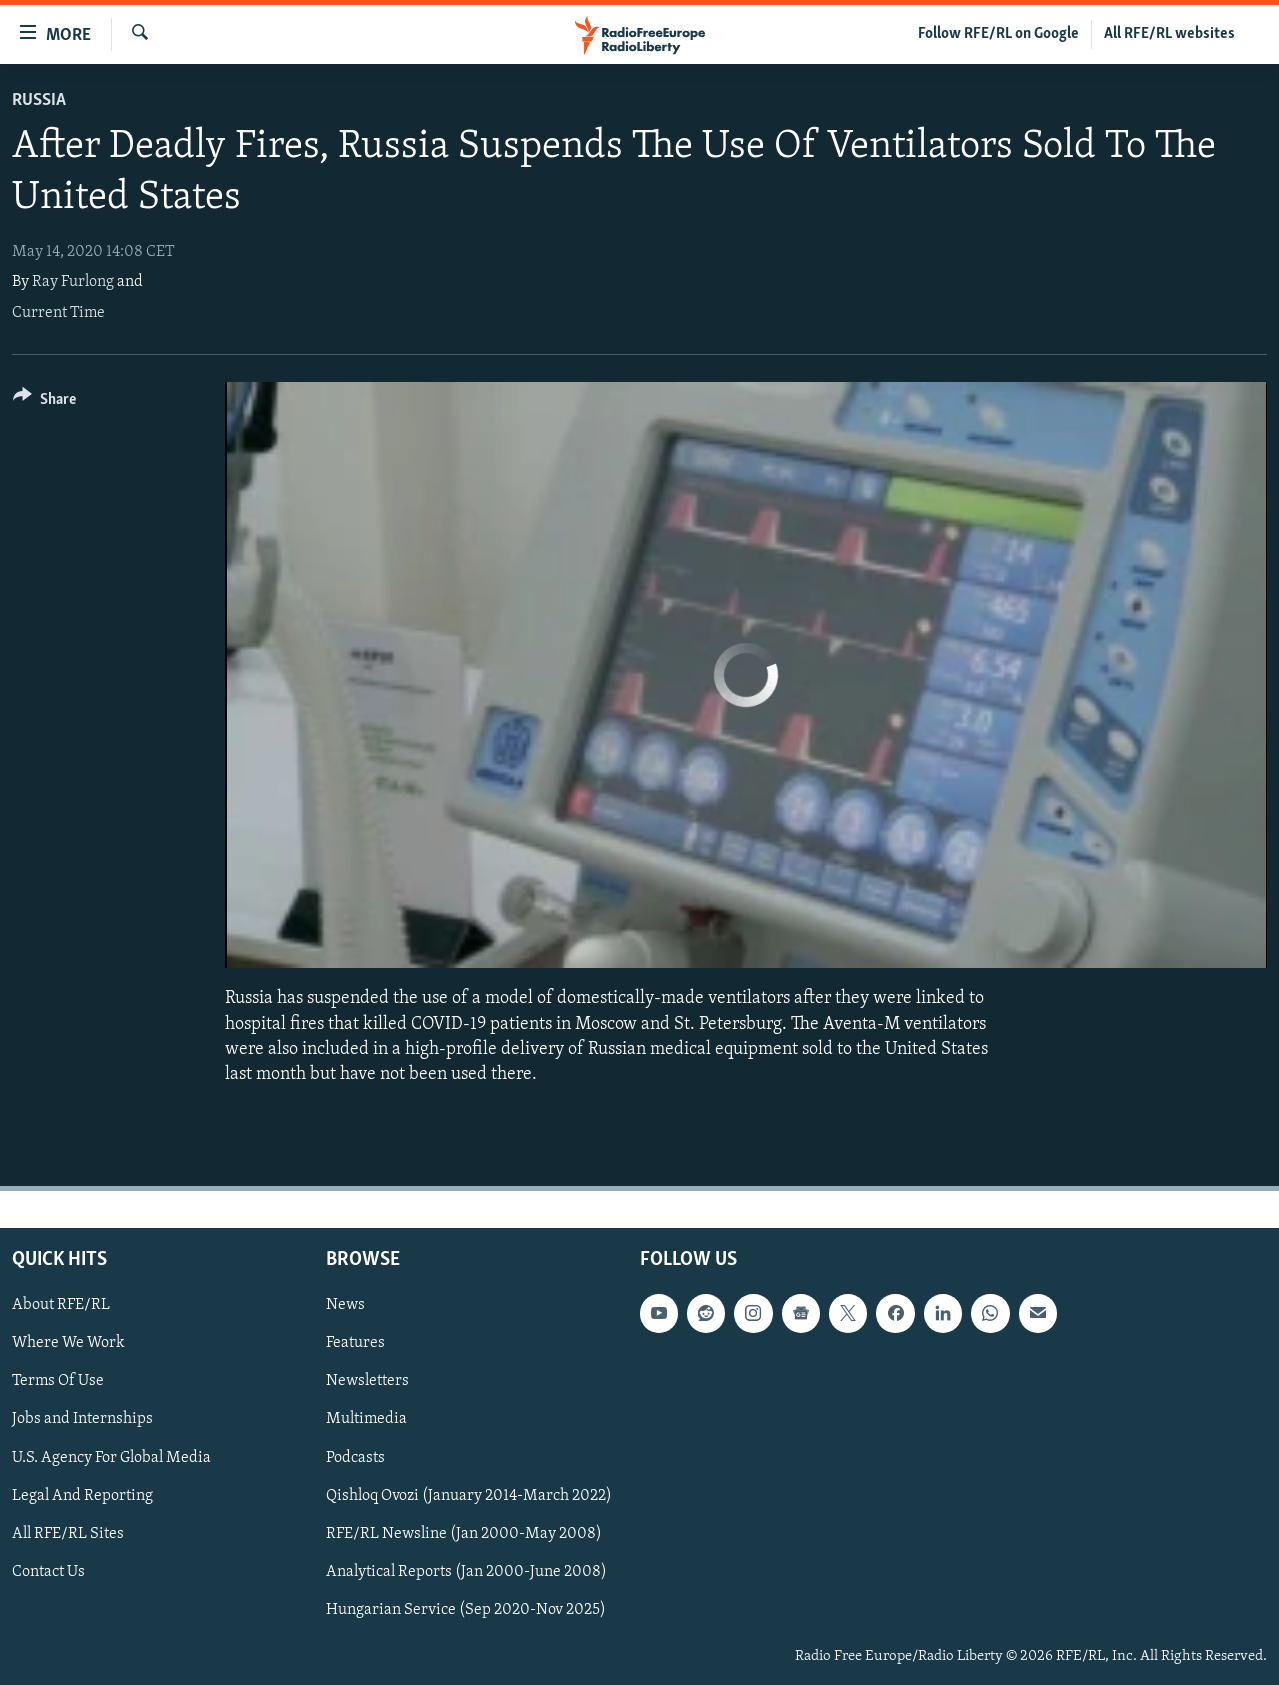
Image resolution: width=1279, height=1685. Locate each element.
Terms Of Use (58, 1382)
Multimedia (366, 1420)
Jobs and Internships (82, 1420)
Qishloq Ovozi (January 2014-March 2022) (469, 1496)
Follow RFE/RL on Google (998, 34)
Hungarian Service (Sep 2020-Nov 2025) (466, 1610)
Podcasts (355, 1458)
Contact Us (48, 1572)
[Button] (44, 402)
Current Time (58, 313)
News (345, 1306)
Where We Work (68, 1344)
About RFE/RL (61, 1306)
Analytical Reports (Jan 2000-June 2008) (466, 1572)
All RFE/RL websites (1169, 34)
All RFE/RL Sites (68, 1534)
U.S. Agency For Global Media (111, 1458)
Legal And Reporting (82, 1496)
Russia (39, 100)
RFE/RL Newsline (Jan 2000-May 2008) (464, 1534)
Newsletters (367, 1382)
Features (355, 1344)
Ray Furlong (73, 282)
